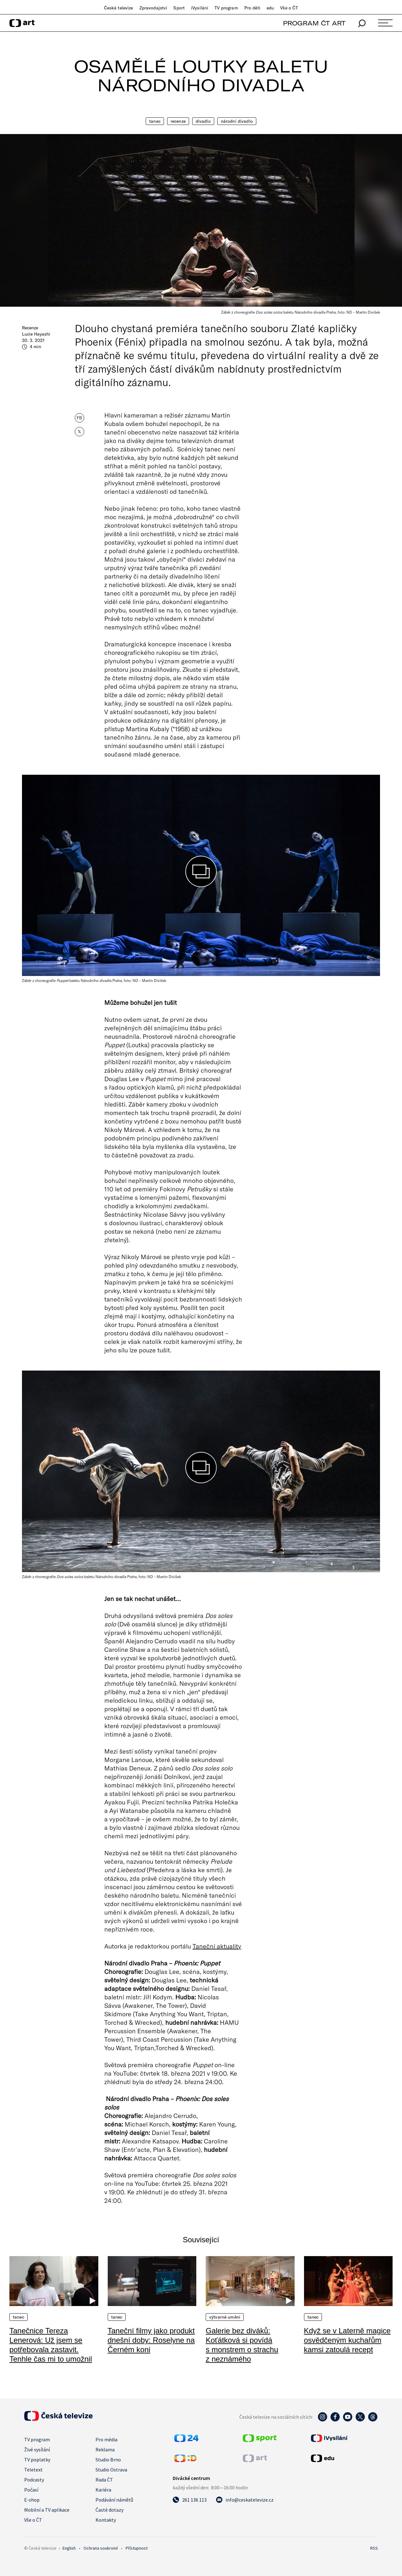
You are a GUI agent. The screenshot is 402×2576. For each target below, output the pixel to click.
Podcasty (34, 2479)
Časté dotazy (109, 2510)
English (69, 2548)
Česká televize (118, 8)
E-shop (32, 2500)
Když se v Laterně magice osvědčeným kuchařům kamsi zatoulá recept (347, 2340)
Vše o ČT (289, 8)
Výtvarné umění (224, 2317)
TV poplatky (37, 2459)
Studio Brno (108, 2459)
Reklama (105, 2449)
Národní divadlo (237, 121)
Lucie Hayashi (36, 334)
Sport (179, 8)
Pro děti (252, 8)
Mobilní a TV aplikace (46, 2510)
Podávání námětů (114, 2500)
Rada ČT (104, 2479)
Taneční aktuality (217, 1946)
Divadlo (203, 121)
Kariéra (103, 2490)
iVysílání (199, 8)
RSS (374, 2548)
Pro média (106, 2439)
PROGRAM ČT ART (314, 23)
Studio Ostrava (111, 2469)
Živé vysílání (37, 2449)
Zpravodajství (153, 8)
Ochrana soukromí (101, 2548)
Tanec (154, 121)
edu (270, 8)
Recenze (178, 121)
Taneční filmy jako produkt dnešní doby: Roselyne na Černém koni (151, 2340)
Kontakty (105, 2520)
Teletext (33, 2469)
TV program (226, 8)
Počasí (31, 2490)
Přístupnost (137, 2548)
